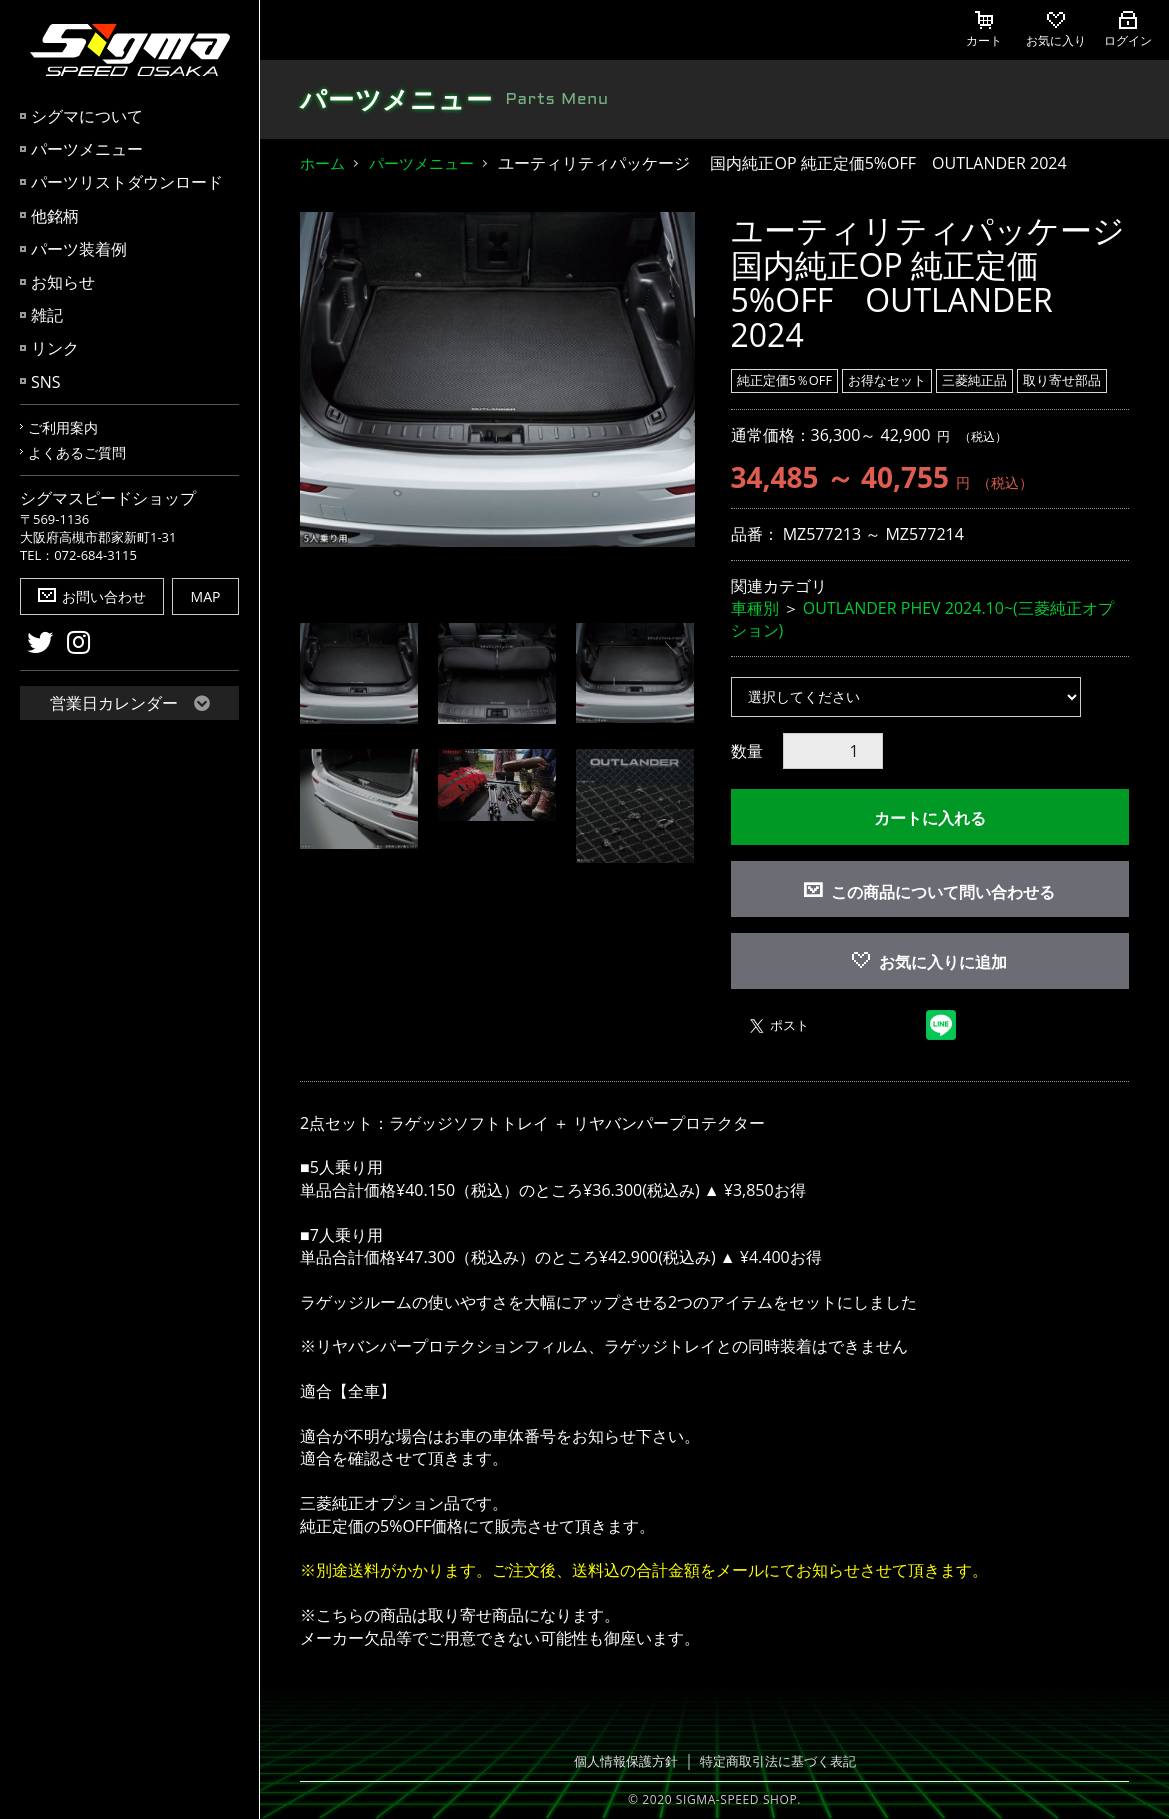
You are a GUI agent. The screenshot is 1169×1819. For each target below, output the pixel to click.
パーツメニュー (87, 149)
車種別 (755, 608)
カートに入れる (930, 818)
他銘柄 (55, 216)
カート (984, 30)
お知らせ (63, 282)
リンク (55, 348)
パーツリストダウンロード (127, 182)
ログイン (1128, 30)
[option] (497, 380)
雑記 (47, 315)
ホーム (322, 163)
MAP (206, 596)
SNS (46, 382)
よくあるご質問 (77, 452)
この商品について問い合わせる (943, 892)
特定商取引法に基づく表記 (778, 1761)
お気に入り (1056, 30)
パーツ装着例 (79, 249)
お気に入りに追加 (929, 962)
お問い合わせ (92, 596)
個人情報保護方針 (626, 1761)
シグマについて (87, 116)
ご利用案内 (63, 427)
